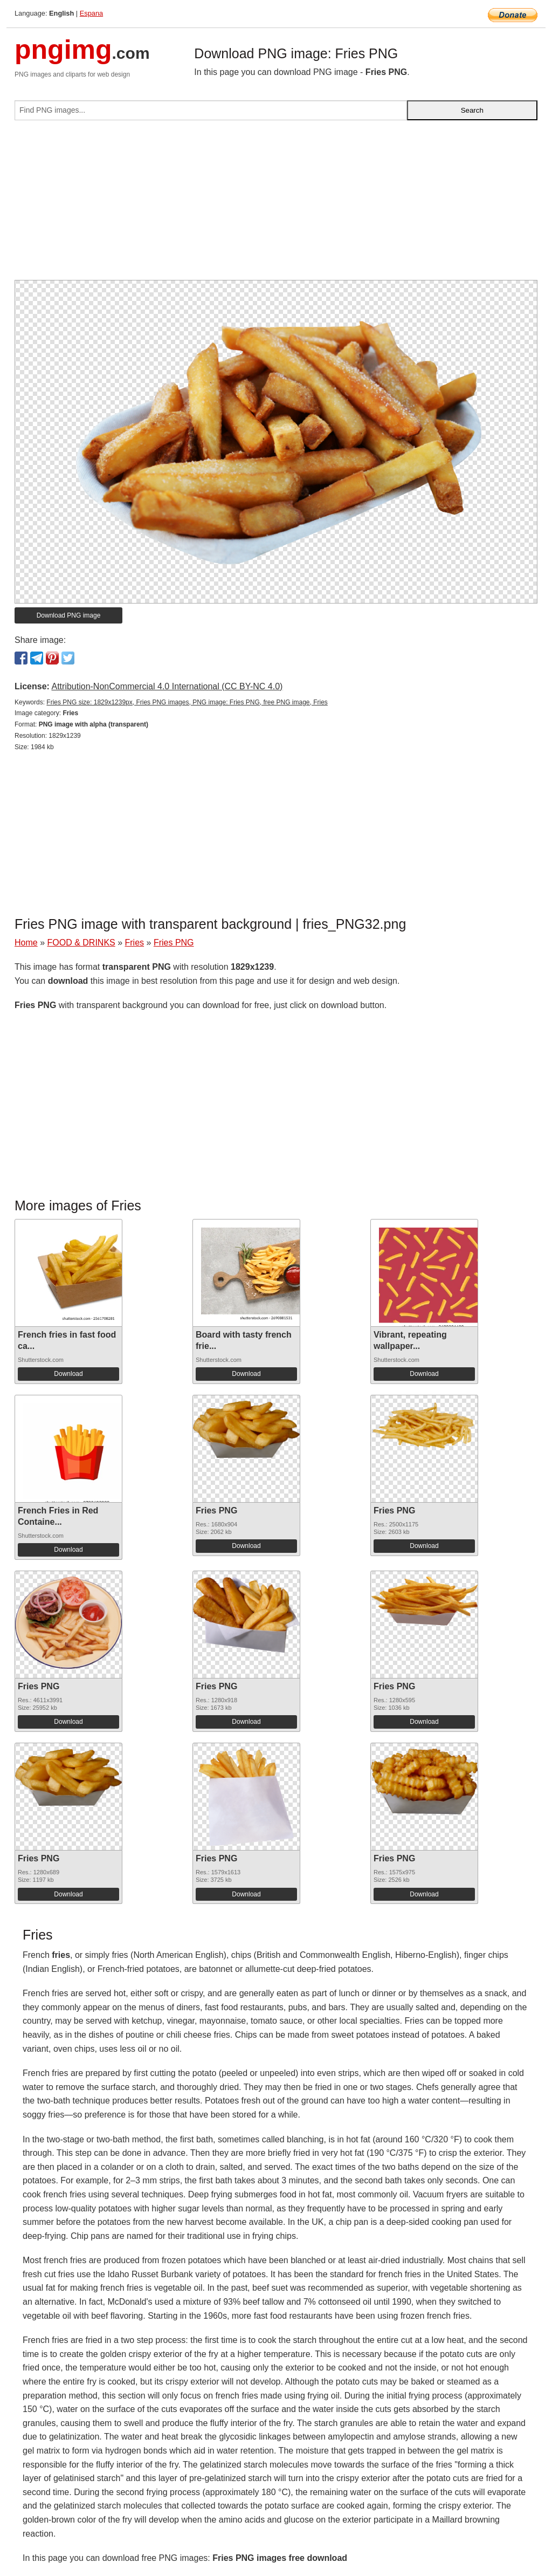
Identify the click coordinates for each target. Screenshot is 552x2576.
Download (68, 1374)
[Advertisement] (276, 204)
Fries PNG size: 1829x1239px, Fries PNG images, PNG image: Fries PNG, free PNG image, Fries (187, 702)
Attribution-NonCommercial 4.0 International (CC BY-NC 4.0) (166, 686)
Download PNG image (69, 615)
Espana (91, 13)
